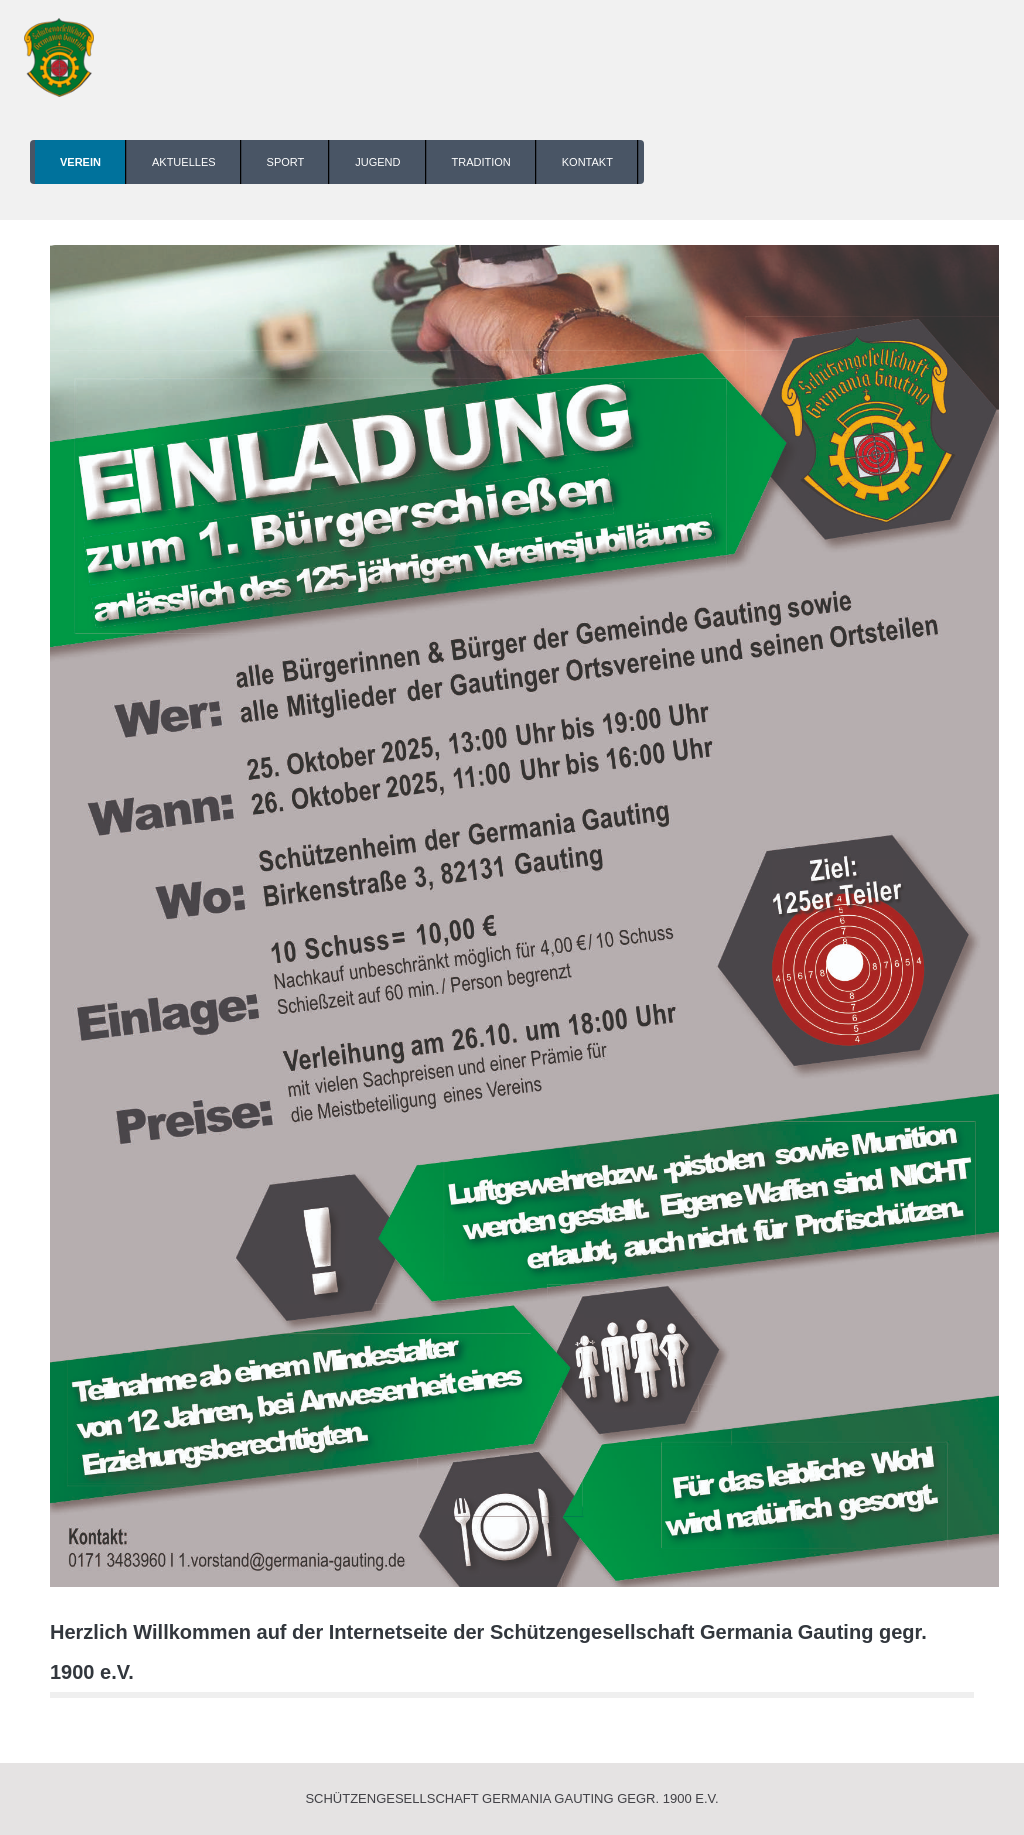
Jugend (377, 162)
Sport (286, 162)
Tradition (481, 162)
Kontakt (587, 162)
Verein (80, 162)
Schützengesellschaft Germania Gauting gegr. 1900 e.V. (511, 1798)
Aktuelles (184, 162)
